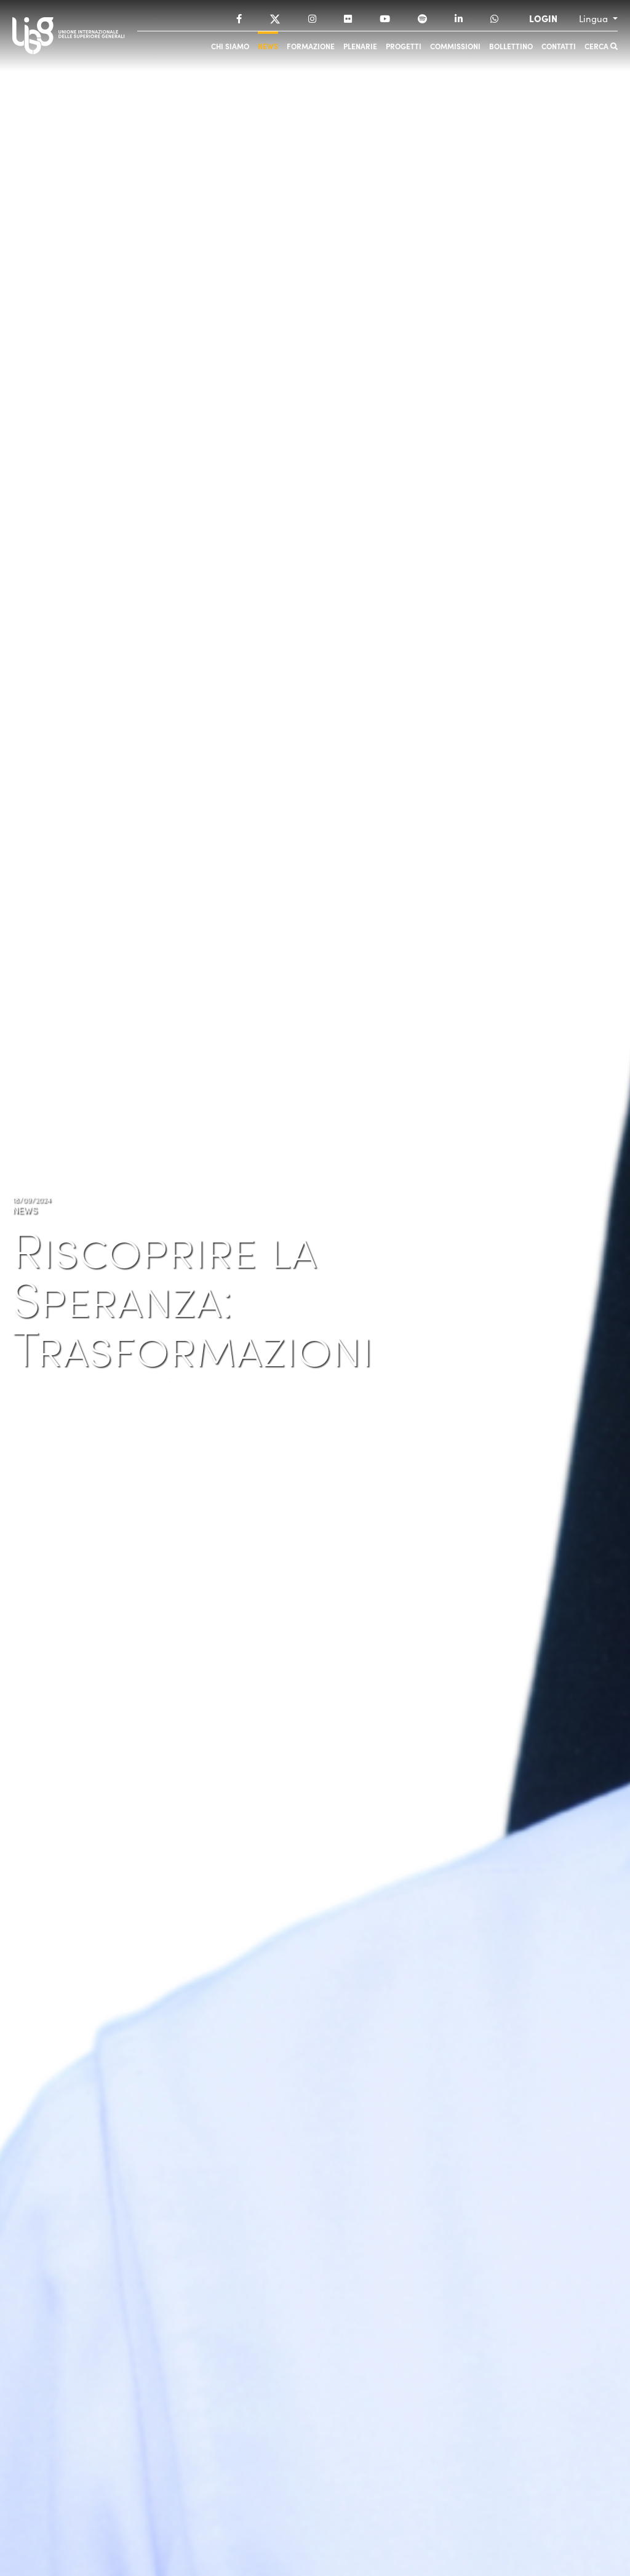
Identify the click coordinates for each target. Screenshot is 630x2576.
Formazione (311, 46)
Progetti (403, 46)
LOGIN (543, 18)
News (268, 46)
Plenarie (360, 46)
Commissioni (455, 46)
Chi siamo (230, 46)
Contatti (558, 46)
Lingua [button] (594, 18)
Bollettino (511, 46)
